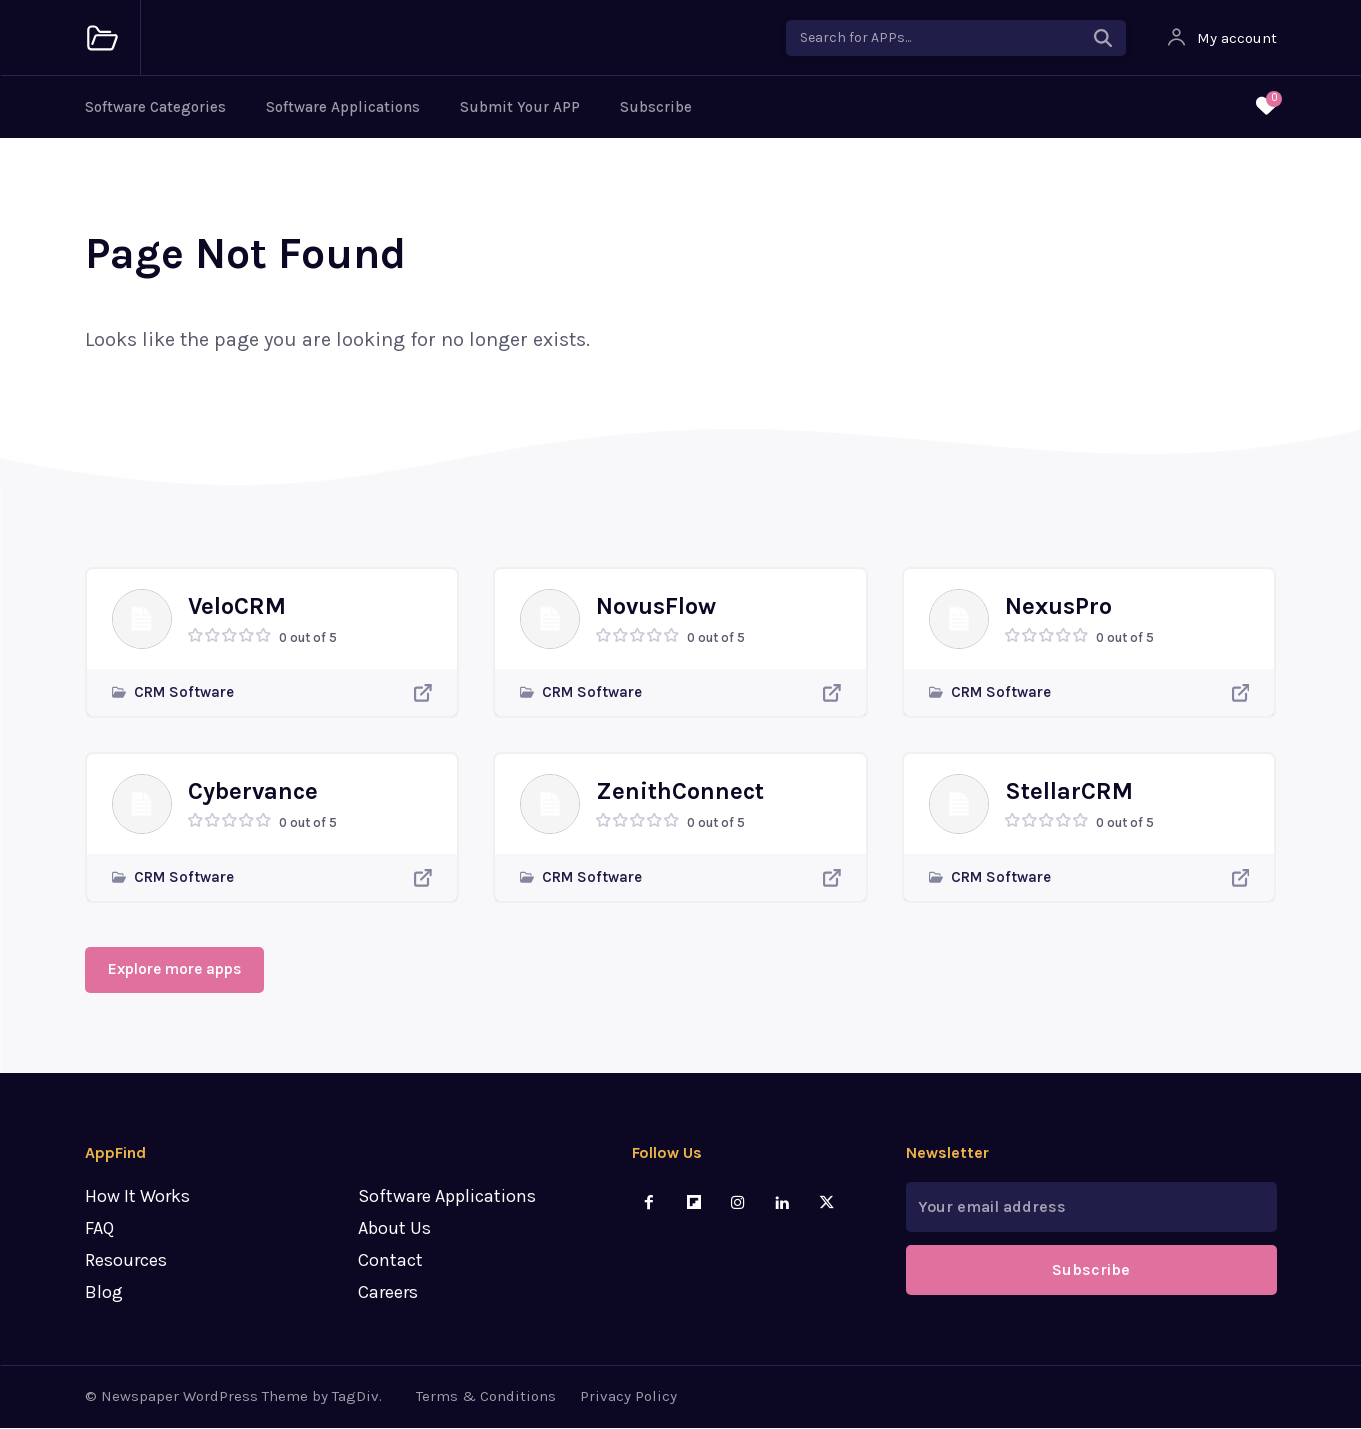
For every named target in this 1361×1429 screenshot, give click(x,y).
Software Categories (155, 107)
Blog (104, 1293)
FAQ (99, 1230)
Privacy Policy (628, 1398)
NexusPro (1058, 606)
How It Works (137, 1198)
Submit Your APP (520, 107)
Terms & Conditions (486, 1398)
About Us (394, 1230)
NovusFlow (656, 606)
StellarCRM (1069, 791)
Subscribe (656, 107)
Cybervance (253, 791)
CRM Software (184, 693)
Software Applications (343, 107)
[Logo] (102, 38)
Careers (388, 1293)
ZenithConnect (680, 791)
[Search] (1103, 38)
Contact (390, 1261)
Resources (126, 1261)
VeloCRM (237, 606)
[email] (1091, 1209)
